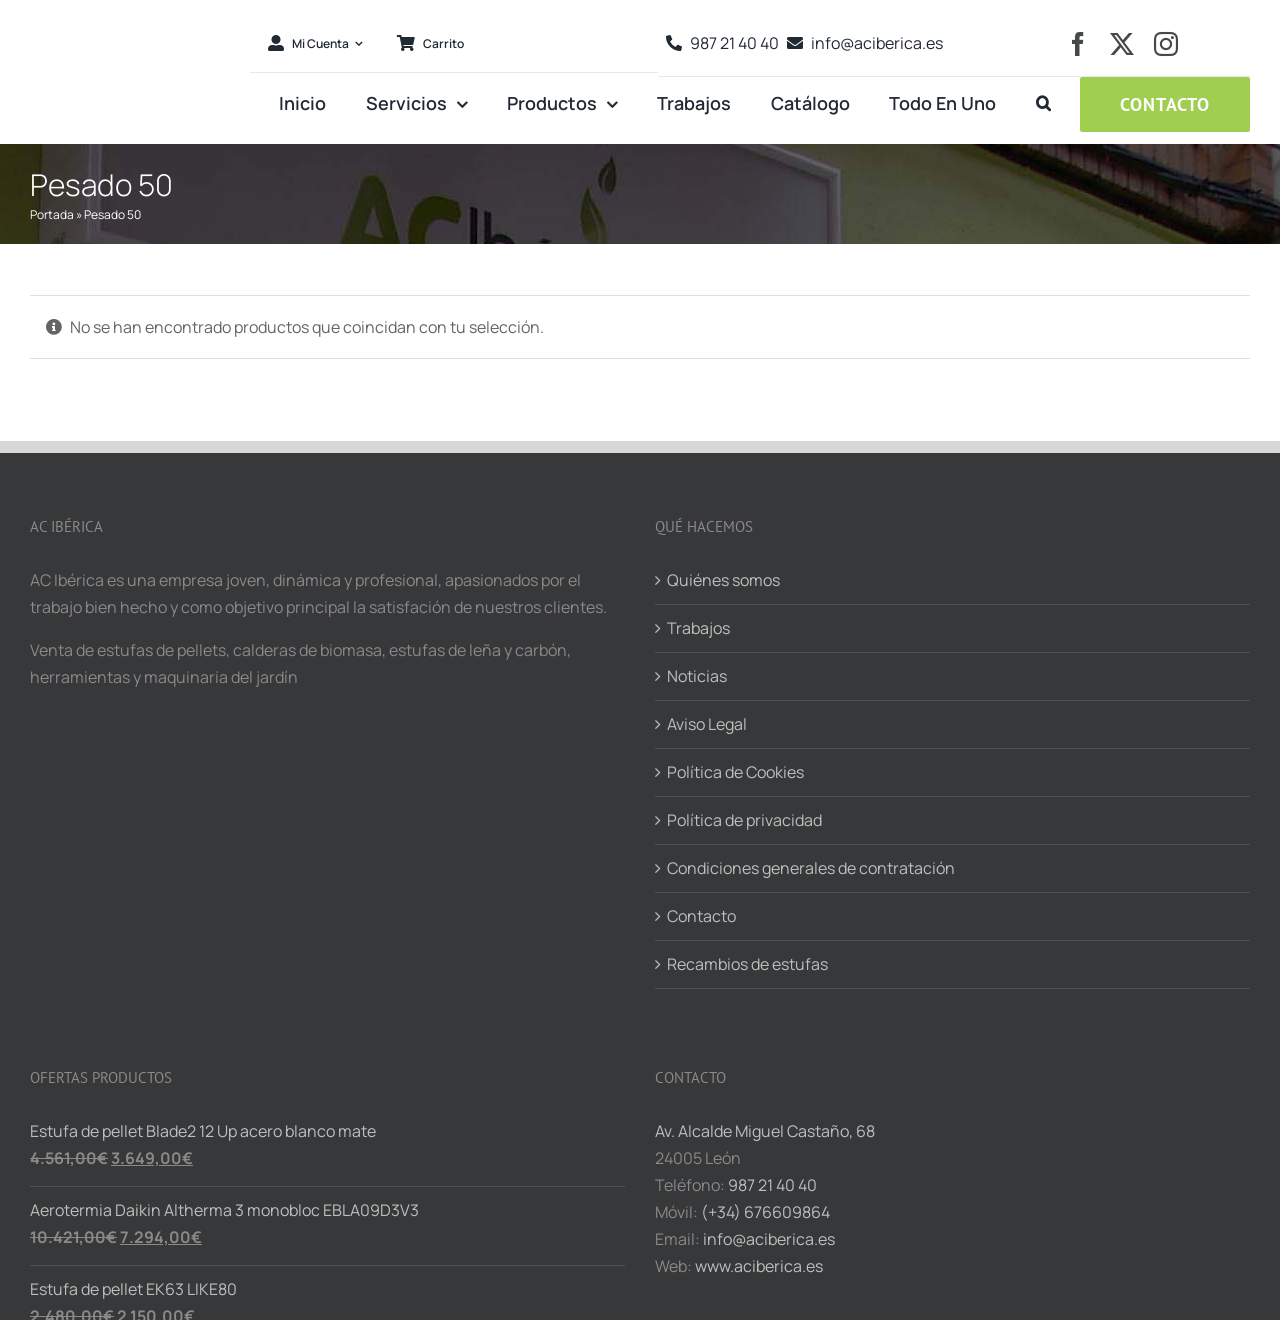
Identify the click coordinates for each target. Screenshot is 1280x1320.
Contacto (701, 916)
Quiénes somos (723, 580)
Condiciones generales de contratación (811, 868)
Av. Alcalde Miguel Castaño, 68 (765, 1131)
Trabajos (698, 628)
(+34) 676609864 (765, 1212)
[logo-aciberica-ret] (132, 14)
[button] (1043, 104)
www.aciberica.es (759, 1266)
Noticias (697, 676)
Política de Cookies (735, 772)
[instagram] (1166, 44)
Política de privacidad (744, 820)
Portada (52, 214)
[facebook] (1078, 44)
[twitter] (1122, 44)
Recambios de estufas (747, 964)
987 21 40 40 (772, 1185)
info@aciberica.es (769, 1239)
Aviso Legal (707, 724)
